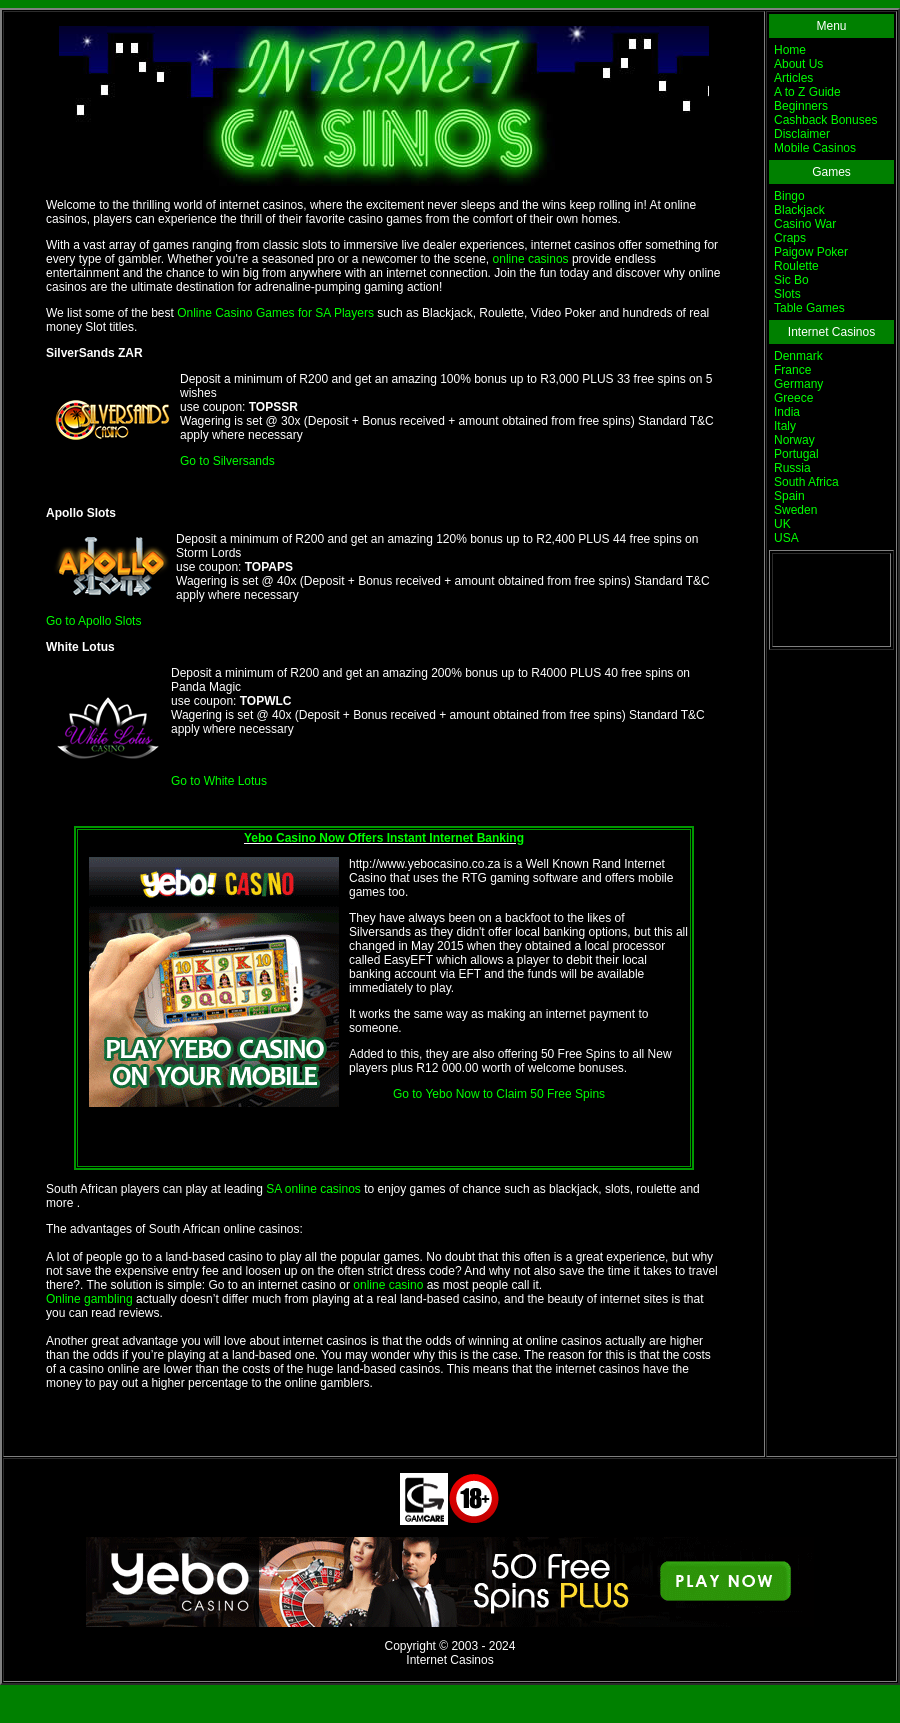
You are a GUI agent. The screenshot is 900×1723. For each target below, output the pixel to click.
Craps (790, 238)
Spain (789, 496)
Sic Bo (791, 280)
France (792, 370)
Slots (787, 294)
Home (790, 50)
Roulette (796, 266)
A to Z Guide (807, 92)
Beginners (801, 106)
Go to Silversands (227, 461)
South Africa (806, 482)
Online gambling (89, 1299)
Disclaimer (802, 134)
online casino (388, 1285)
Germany (798, 384)
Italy (785, 426)
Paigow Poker (811, 252)
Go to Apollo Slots (93, 621)
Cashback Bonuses (825, 120)
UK (782, 524)
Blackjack (799, 210)
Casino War (805, 224)
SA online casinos (313, 1189)
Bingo (789, 196)
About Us (798, 64)
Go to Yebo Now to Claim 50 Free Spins (499, 1094)
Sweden (795, 510)
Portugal (796, 454)
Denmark (798, 356)
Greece (793, 398)
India (787, 412)
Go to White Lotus (219, 781)
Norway (794, 440)
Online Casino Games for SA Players (275, 313)
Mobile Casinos (815, 148)
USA (786, 538)
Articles (793, 78)
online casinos (531, 259)
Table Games (809, 308)
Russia (792, 468)
